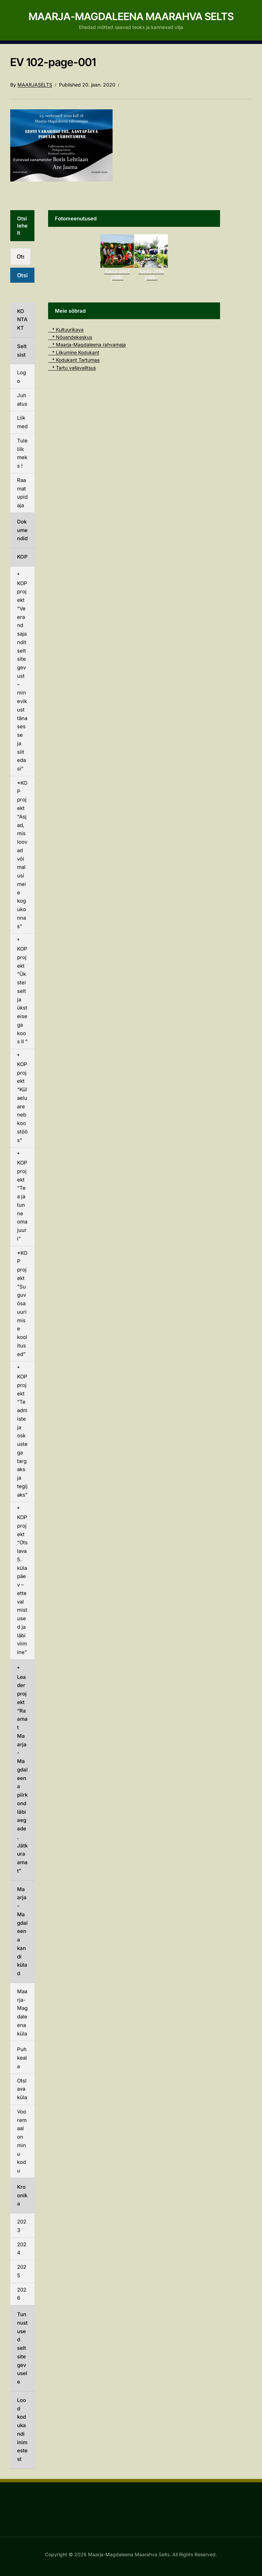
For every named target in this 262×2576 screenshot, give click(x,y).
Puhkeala (22, 2058)
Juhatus (22, 399)
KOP (22, 556)
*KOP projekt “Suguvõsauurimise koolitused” (22, 1303)
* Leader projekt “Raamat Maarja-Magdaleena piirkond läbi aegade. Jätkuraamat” (22, 1769)
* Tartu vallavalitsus (72, 368)
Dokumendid (22, 530)
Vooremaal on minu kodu (22, 2141)
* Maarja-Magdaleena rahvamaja (87, 344)
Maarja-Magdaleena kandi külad (22, 1931)
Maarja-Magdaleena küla (22, 2012)
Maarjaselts (34, 85)
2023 (21, 2225)
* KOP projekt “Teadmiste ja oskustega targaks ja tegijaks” (22, 1431)
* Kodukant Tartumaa (74, 360)
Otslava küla (22, 2089)
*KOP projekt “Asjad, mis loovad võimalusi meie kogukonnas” (22, 855)
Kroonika (22, 2195)
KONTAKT (22, 319)
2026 (21, 2293)
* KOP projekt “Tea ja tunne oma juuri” (22, 1196)
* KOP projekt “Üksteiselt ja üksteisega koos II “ (22, 991)
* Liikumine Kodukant (73, 352)
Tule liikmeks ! (22, 453)
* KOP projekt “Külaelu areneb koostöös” (22, 1097)
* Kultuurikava (66, 329)
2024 (21, 2248)
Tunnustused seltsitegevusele (22, 2348)
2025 (21, 2271)
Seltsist (22, 350)
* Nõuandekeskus (70, 337)
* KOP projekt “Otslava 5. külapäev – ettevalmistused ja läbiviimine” (22, 1580)
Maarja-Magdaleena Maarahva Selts (131, 16)
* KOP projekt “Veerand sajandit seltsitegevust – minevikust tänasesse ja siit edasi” (22, 672)
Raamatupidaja (22, 493)
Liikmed (22, 422)
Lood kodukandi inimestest (22, 2429)
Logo (21, 376)
